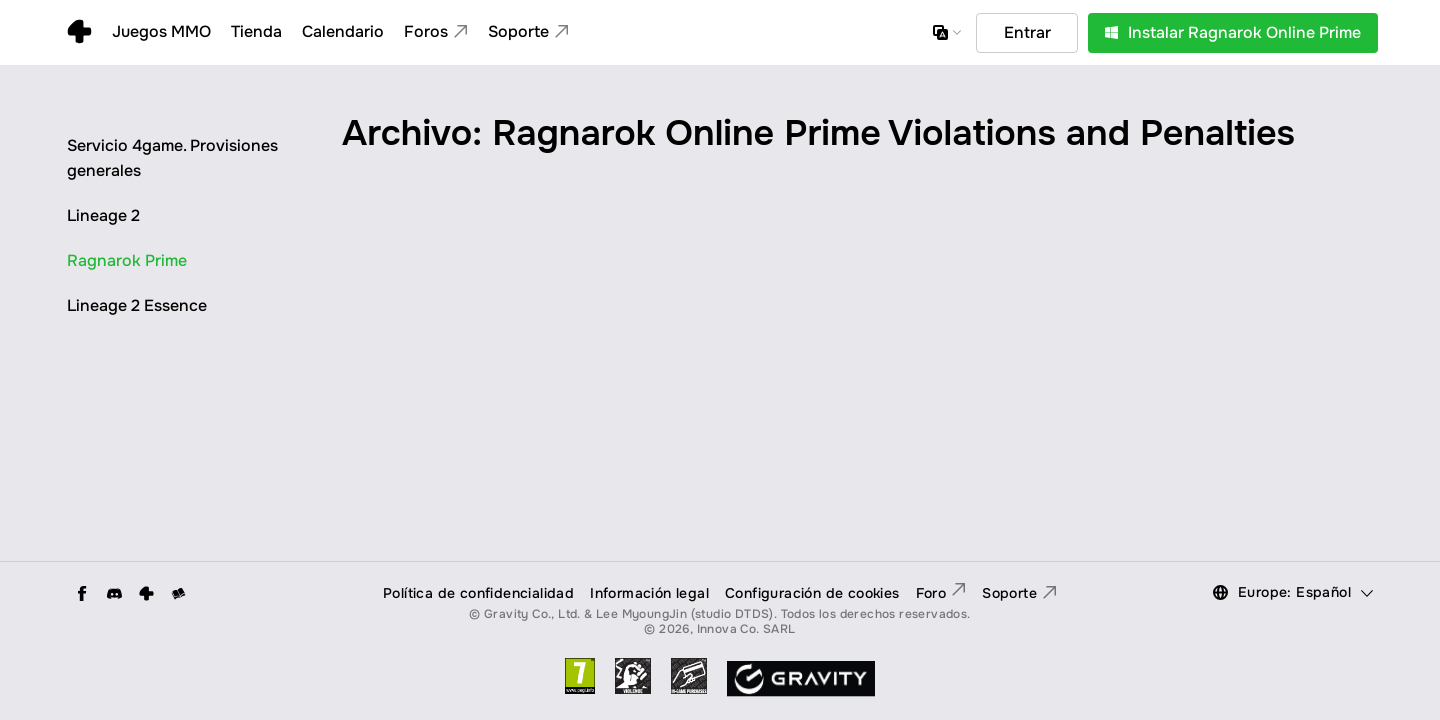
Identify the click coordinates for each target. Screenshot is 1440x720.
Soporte (1019, 593)
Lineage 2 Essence (137, 305)
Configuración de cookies (812, 593)
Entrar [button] (1027, 32)
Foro (941, 593)
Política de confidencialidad (478, 593)
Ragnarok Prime (127, 260)
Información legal (649, 593)
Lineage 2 (103, 215)
